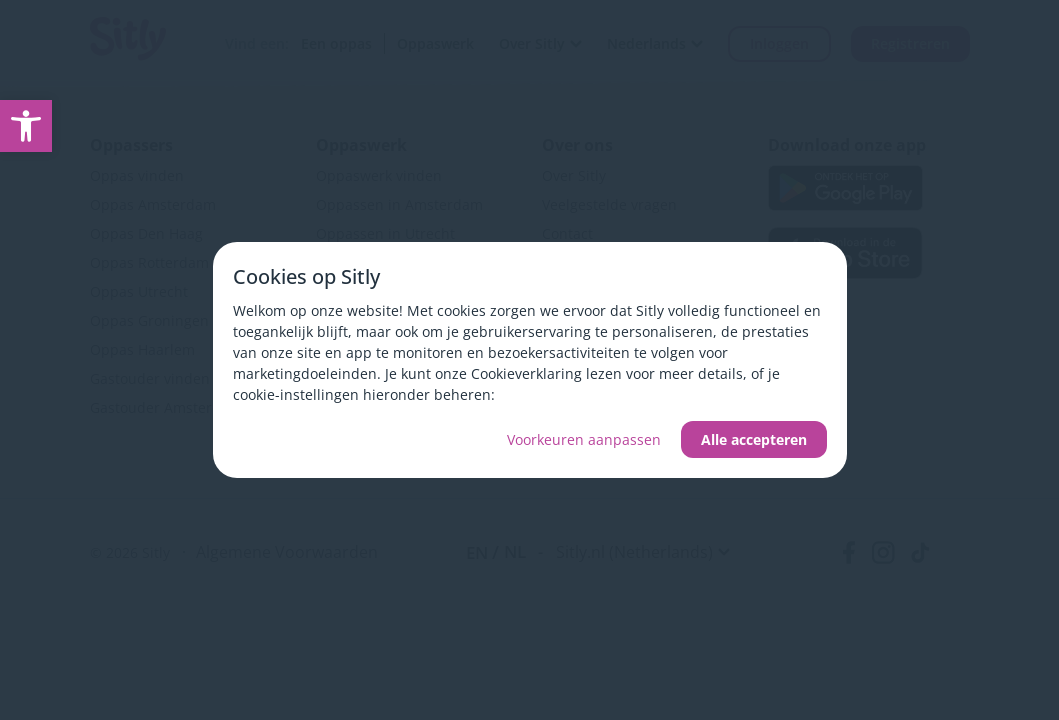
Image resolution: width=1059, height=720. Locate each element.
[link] (26, 126)
